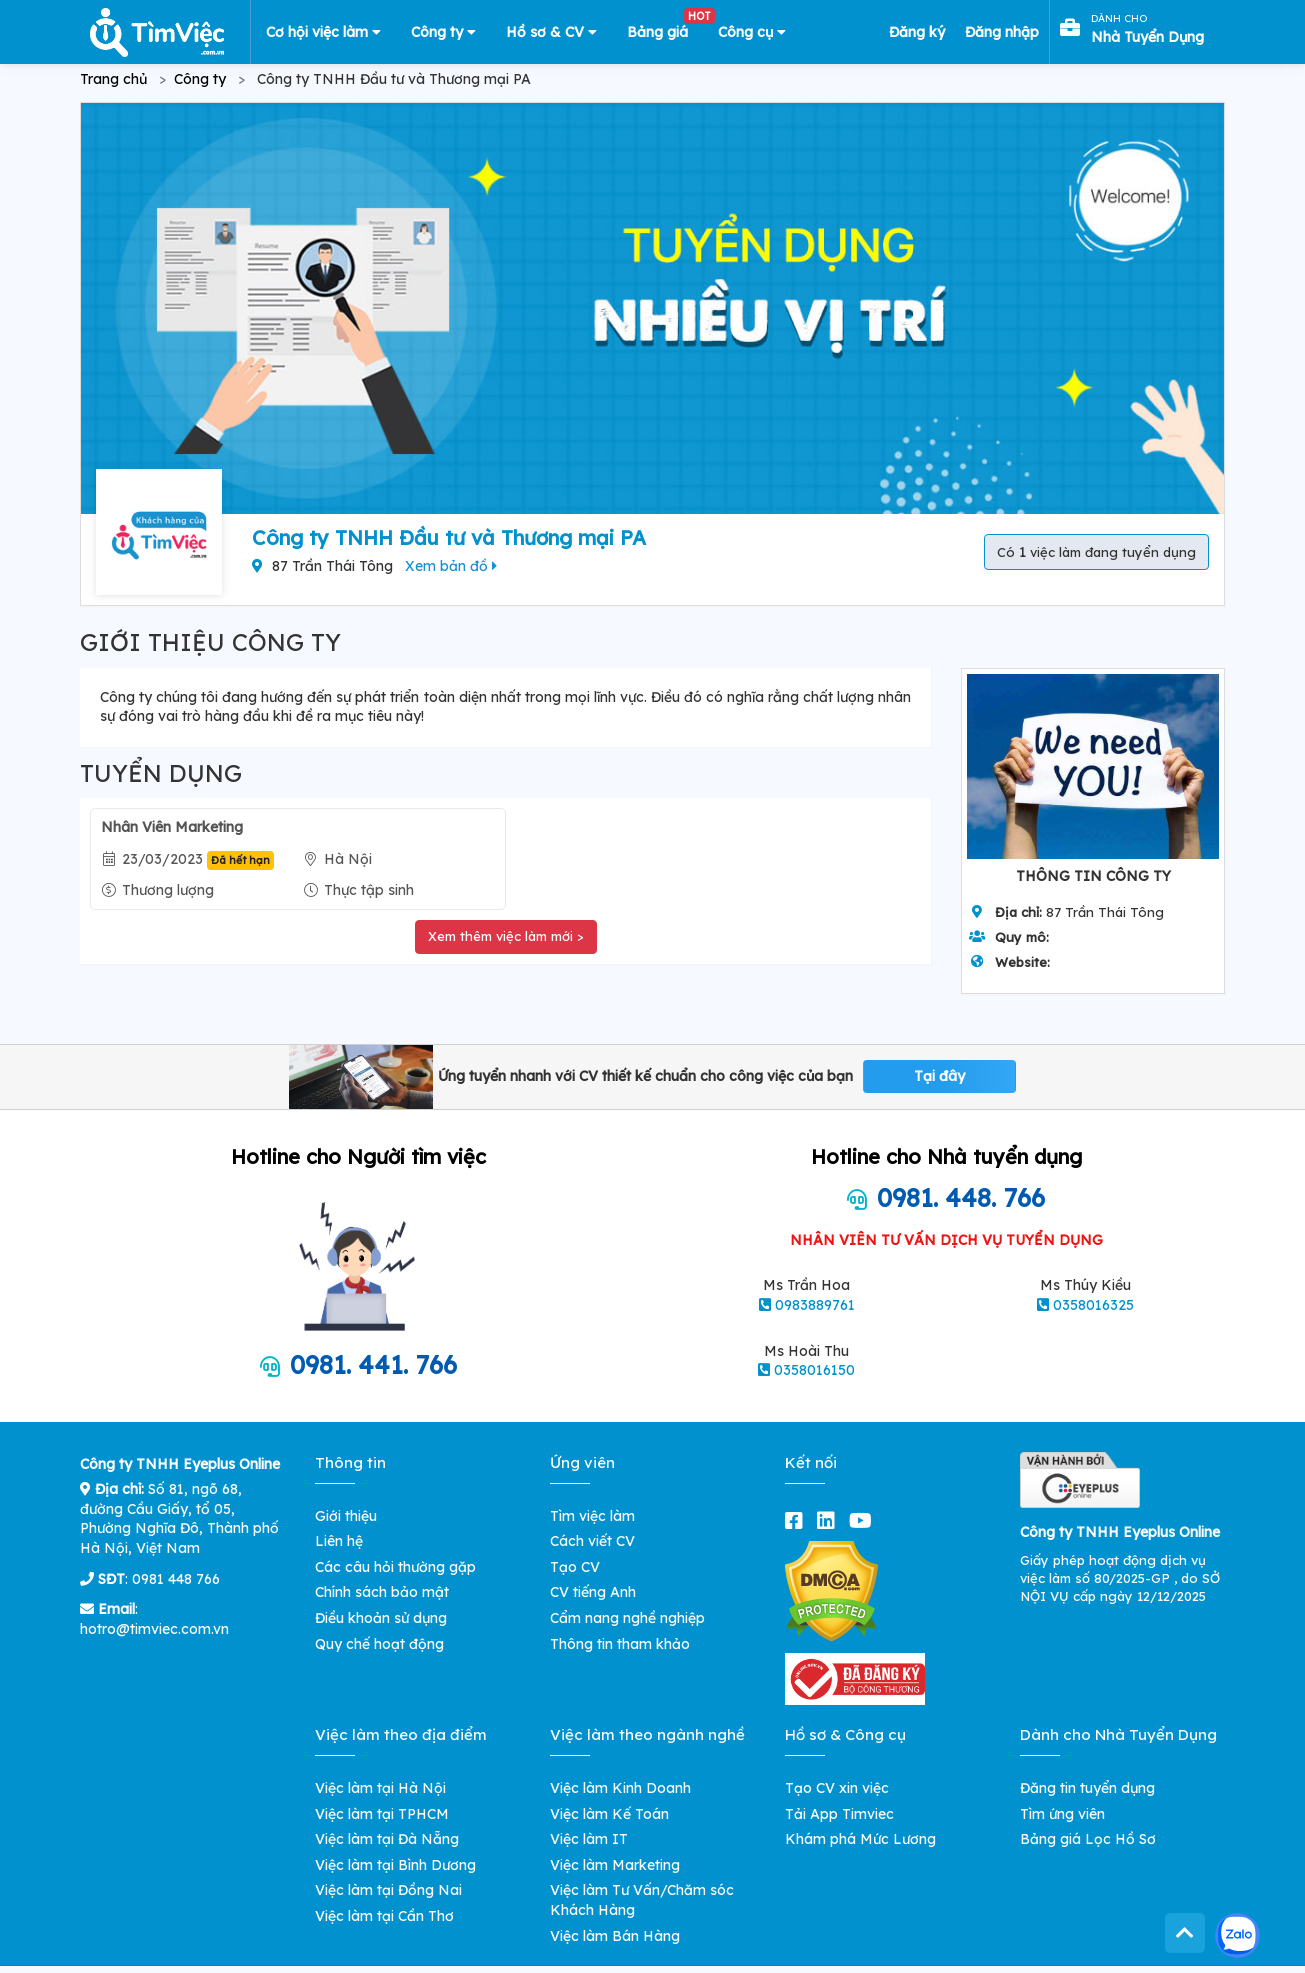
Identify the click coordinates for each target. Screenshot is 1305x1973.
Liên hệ (339, 1541)
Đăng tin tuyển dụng (1087, 1788)
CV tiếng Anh (593, 1592)
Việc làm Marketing (615, 1865)
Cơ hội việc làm (323, 32)
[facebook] (798, 1520)
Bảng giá (665, 28)
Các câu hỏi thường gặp (395, 1567)
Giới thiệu (346, 1516)
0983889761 (815, 1305)
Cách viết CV (592, 1541)
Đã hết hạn (240, 860)
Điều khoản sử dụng (381, 1618)
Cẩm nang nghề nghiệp (627, 1618)
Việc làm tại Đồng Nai (388, 1890)
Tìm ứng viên (1062, 1814)
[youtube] (864, 1520)
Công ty (443, 32)
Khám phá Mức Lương (860, 1839)
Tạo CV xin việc (837, 1788)
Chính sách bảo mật (382, 1592)
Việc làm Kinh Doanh (620, 1788)
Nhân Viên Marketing (172, 827)
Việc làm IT (589, 1839)
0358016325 (1093, 1305)
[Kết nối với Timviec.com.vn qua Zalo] (1237, 1935)
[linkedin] (830, 1520)
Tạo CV (575, 1567)
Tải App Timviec (839, 1814)
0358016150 (814, 1370)
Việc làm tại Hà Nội (380, 1788)
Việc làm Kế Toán (609, 1814)
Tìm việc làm (592, 1516)
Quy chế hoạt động (379, 1644)
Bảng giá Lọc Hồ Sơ (1088, 1839)
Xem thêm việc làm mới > (506, 936)
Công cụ (752, 32)
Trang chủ (113, 79)
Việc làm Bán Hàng (615, 1936)
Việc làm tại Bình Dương (395, 1865)
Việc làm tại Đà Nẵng (387, 1839)
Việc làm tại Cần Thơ (384, 1916)
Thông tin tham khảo (620, 1644)
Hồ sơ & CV (551, 32)
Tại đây (939, 1076)
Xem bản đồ (451, 566)
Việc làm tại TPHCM (382, 1814)
